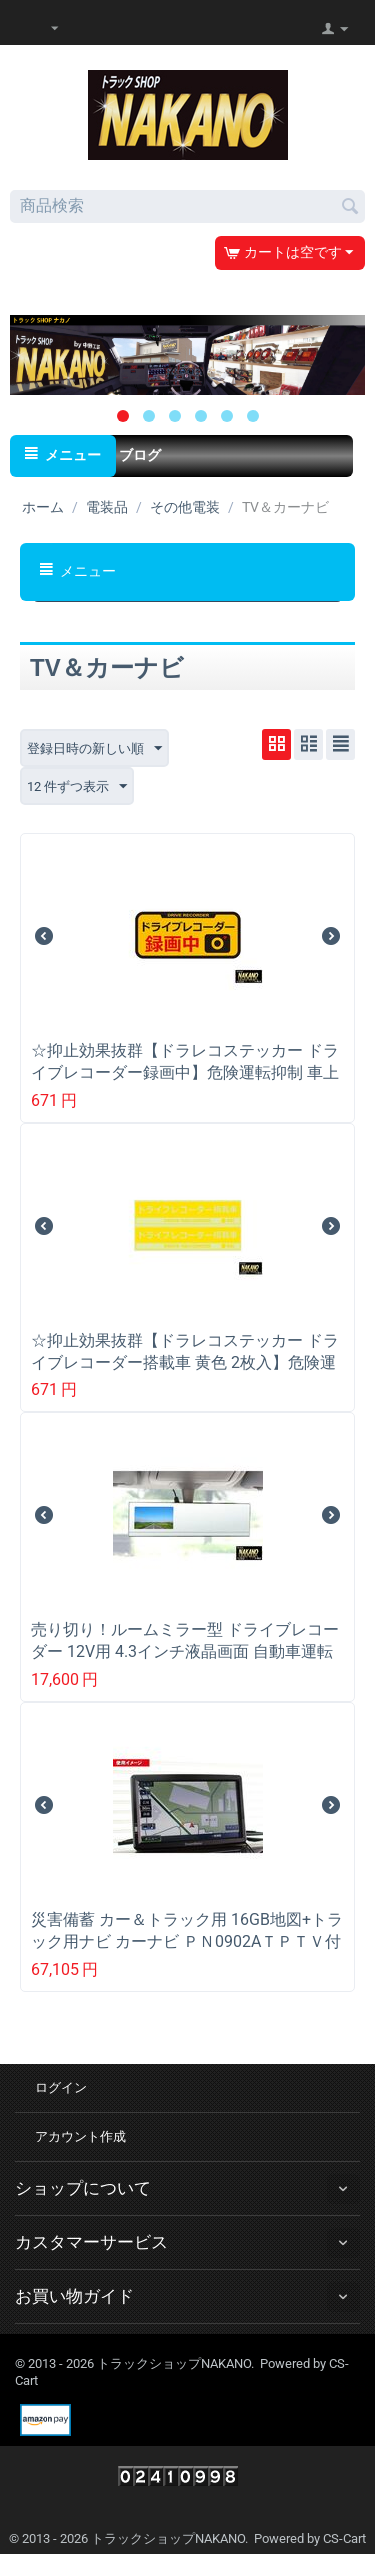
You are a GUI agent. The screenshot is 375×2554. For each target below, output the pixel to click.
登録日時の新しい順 (94, 749)
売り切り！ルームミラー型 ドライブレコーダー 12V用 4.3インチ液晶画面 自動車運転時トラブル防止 (185, 1651)
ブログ (140, 455)
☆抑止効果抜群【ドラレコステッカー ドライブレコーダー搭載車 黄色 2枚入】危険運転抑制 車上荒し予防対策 (185, 1362)
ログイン (61, 2087)
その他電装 (185, 507)
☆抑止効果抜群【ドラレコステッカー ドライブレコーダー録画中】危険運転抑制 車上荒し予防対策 (185, 1072)
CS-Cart (344, 2538)
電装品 (107, 507)
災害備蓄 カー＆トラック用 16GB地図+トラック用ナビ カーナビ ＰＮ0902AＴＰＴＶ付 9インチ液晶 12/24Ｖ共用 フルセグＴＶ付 (187, 1941)
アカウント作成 (80, 2136)
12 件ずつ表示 (77, 787)
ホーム (43, 507)
